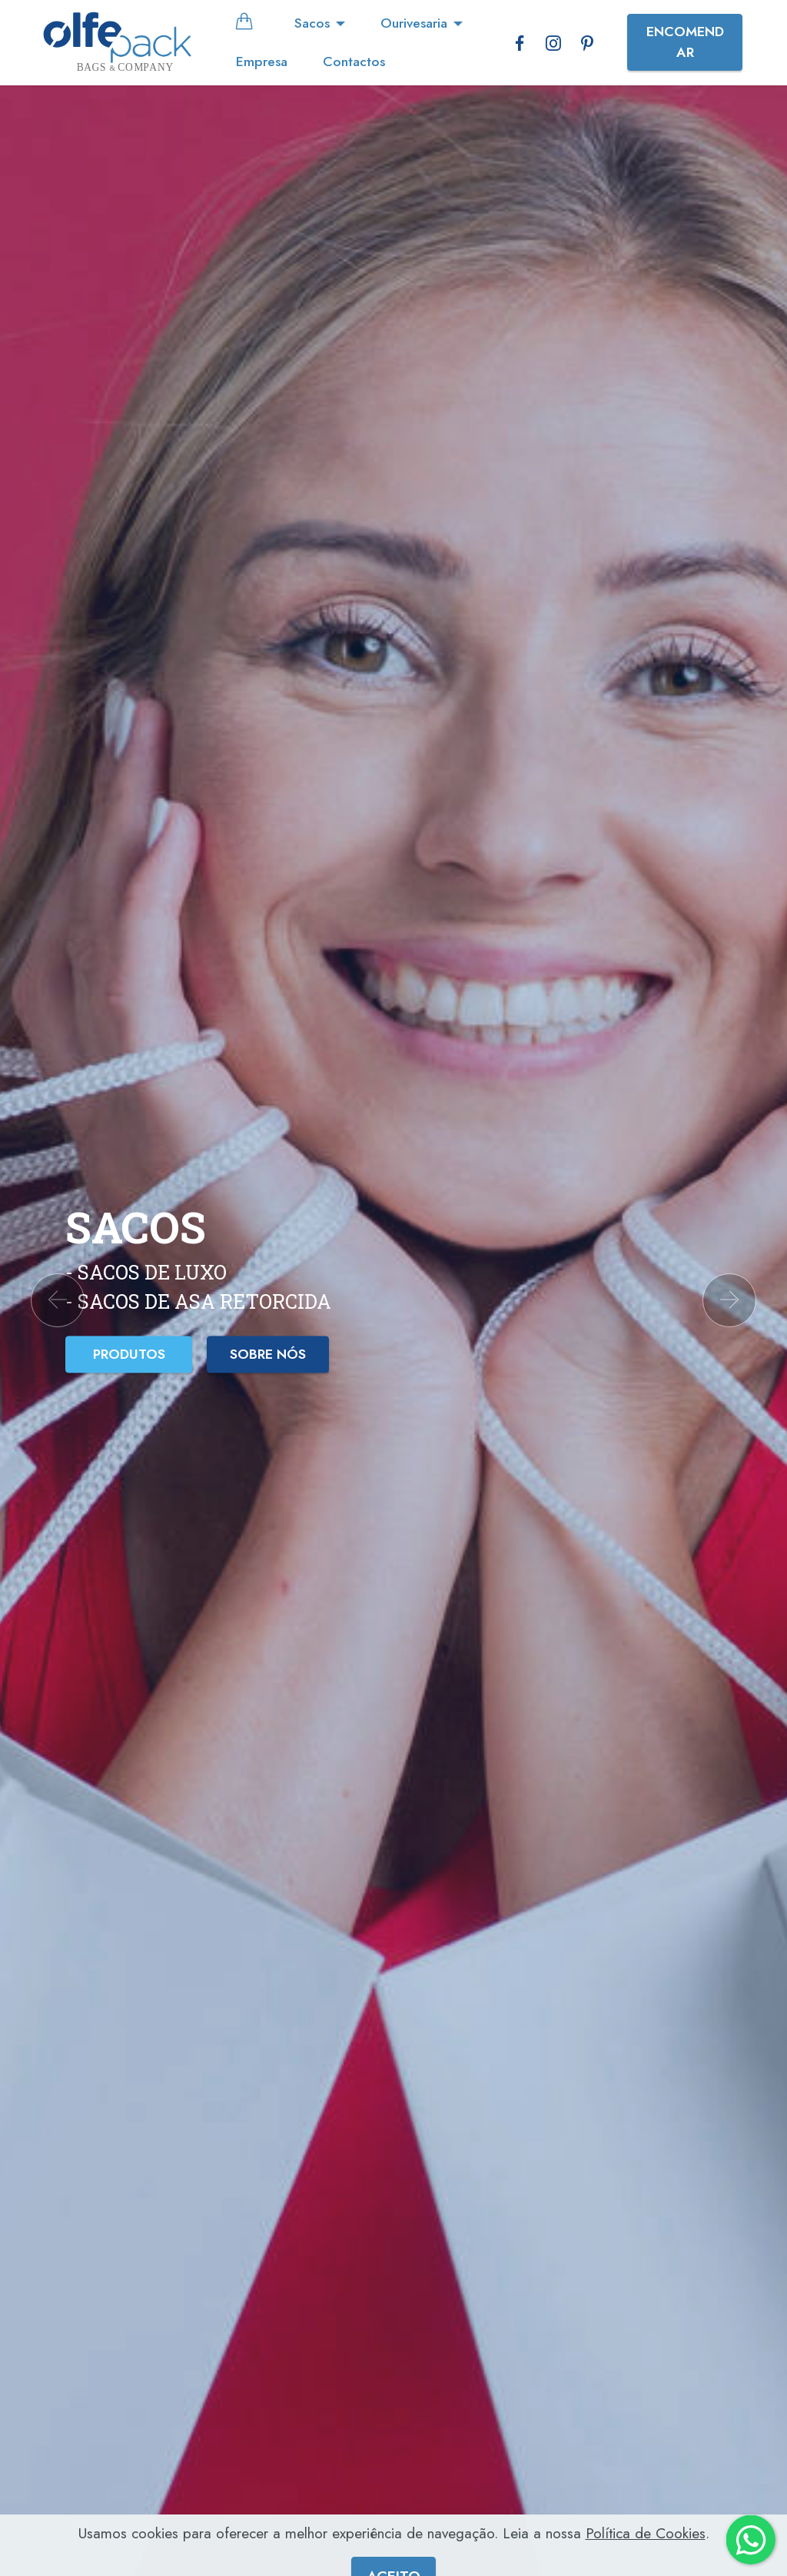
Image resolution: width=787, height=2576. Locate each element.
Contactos (354, 62)
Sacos (312, 23)
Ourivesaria (413, 23)
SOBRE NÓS (268, 1354)
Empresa (261, 62)
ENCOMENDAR (685, 42)
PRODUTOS (129, 1354)
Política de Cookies (646, 2552)
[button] (58, 1300)
